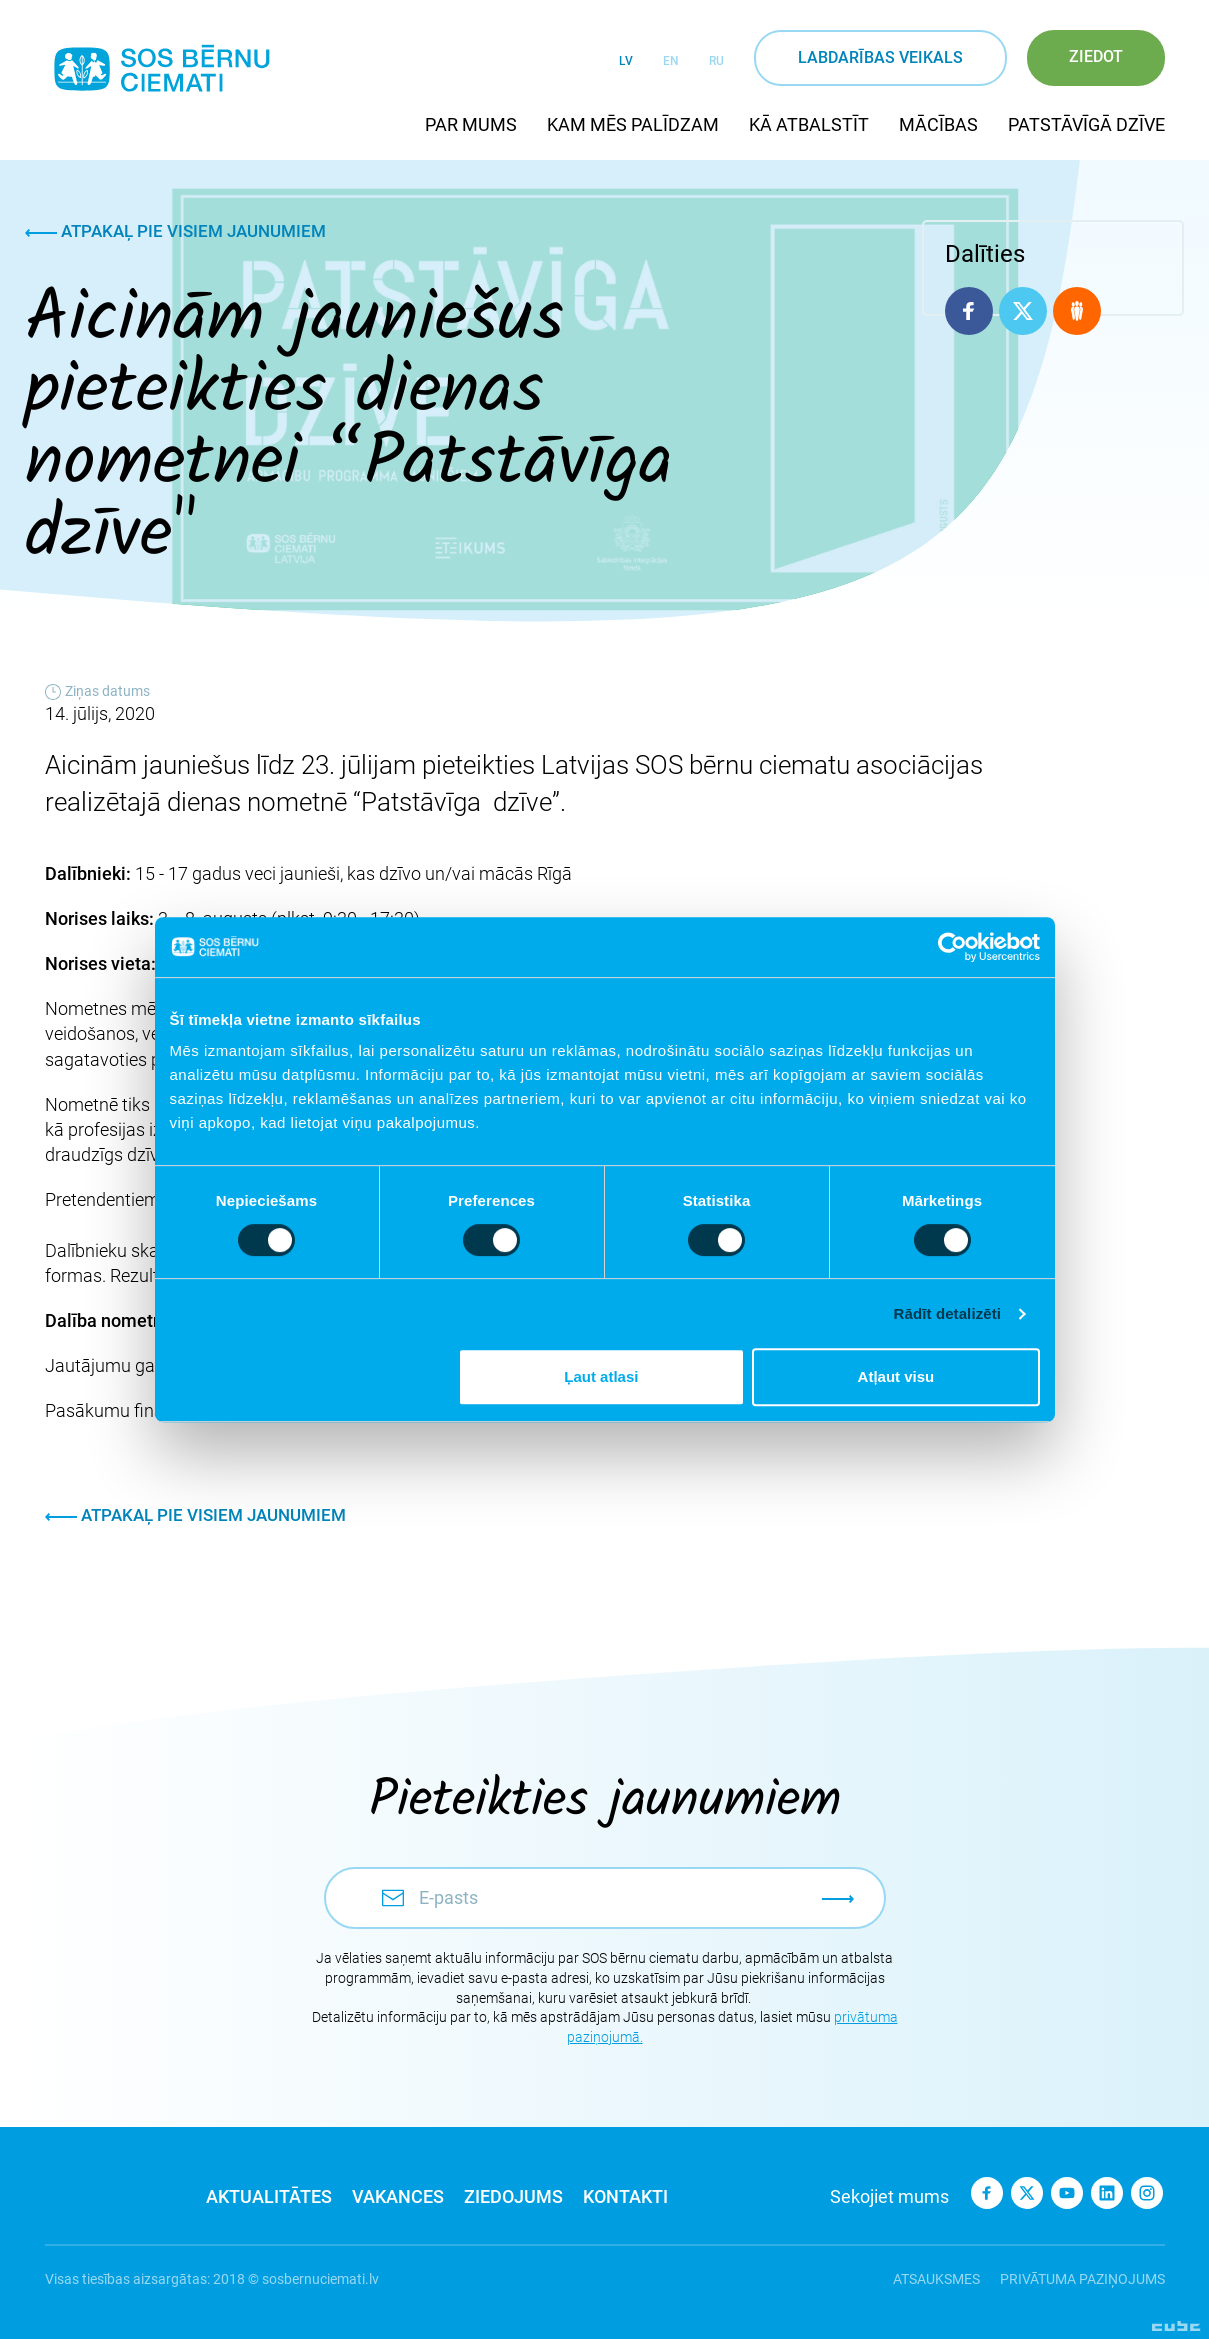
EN (671, 61)
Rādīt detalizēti (947, 1313)
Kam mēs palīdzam (633, 124)
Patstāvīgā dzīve (1086, 124)
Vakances (398, 2196)
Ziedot (1096, 56)
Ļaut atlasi (601, 1376)
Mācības (938, 124)
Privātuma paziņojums (1082, 2279)
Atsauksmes (936, 2279)
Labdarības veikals (880, 57)
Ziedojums (513, 2196)
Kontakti (625, 2196)
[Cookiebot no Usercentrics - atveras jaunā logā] (952, 947)
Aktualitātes (269, 2196)
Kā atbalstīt (809, 124)
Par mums (471, 124)
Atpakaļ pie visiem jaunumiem (175, 231)
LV (626, 61)
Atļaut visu (896, 1376)
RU (716, 61)
